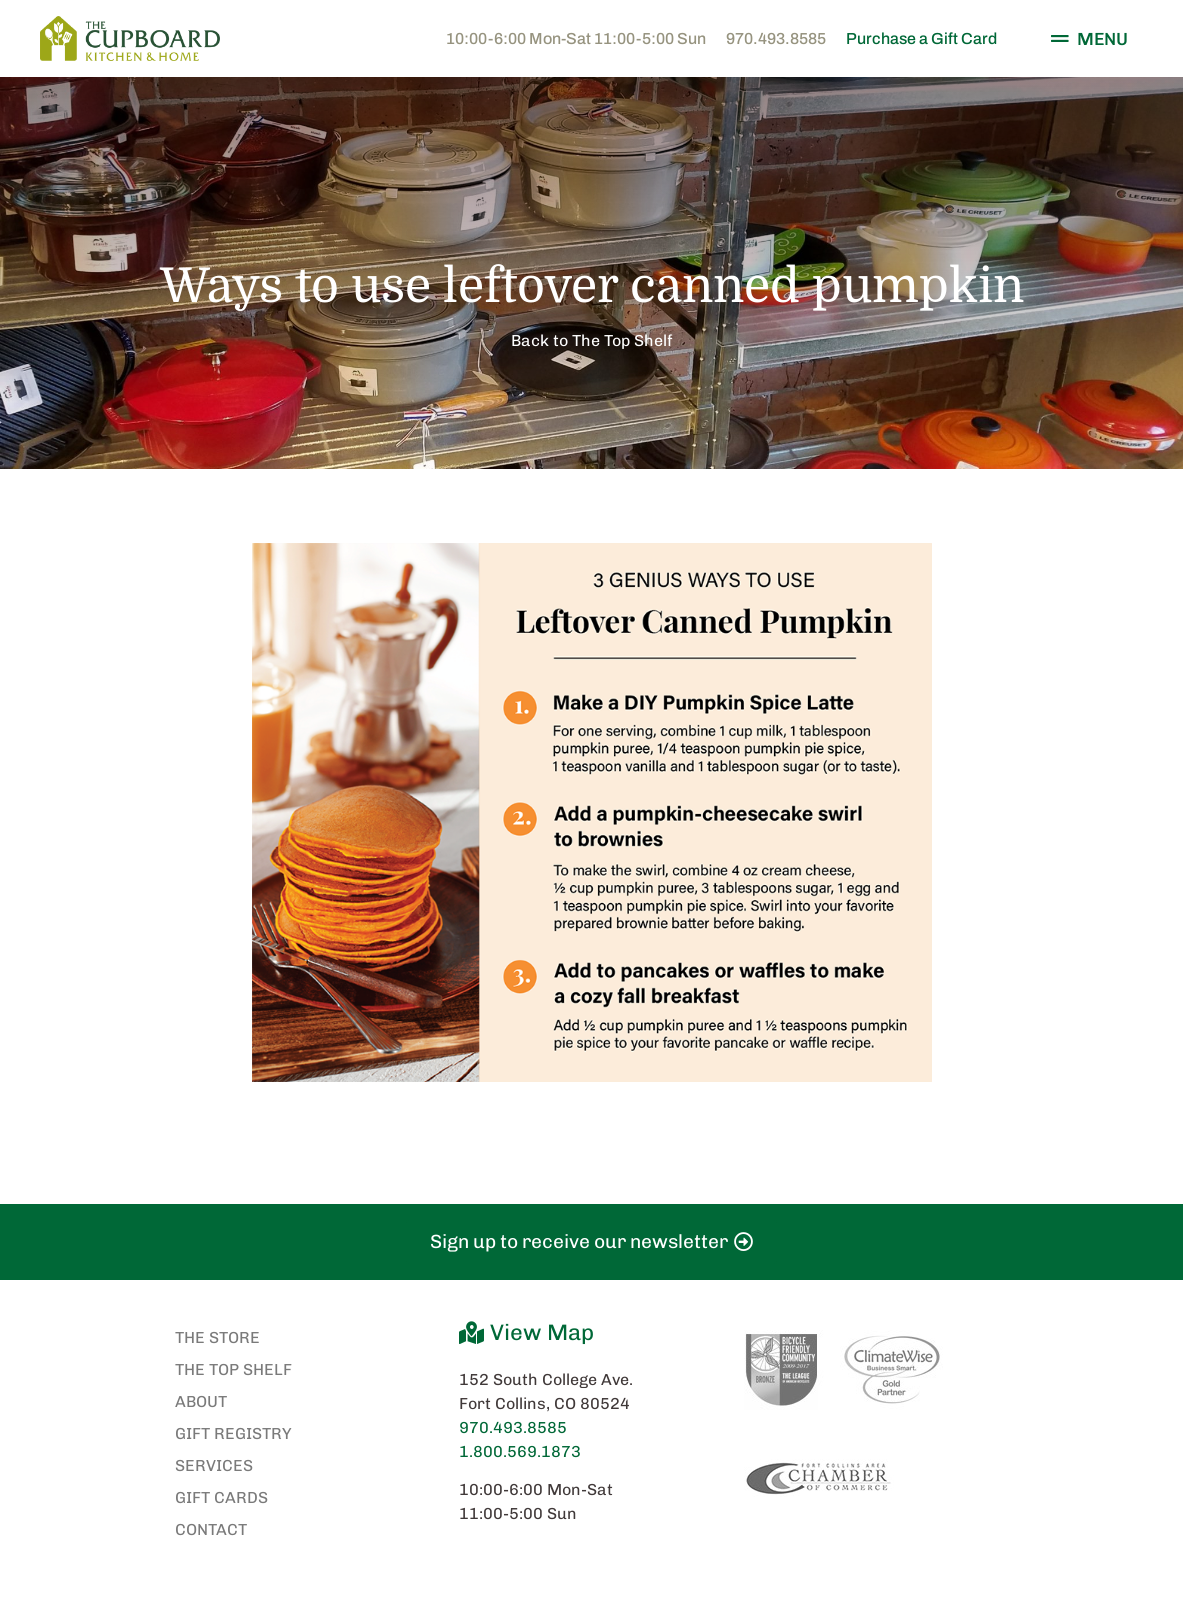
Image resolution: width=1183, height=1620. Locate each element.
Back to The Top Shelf (592, 340)
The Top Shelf (233, 1369)
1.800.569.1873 (520, 1451)
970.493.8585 (776, 38)
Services (214, 1465)
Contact (211, 1529)
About (201, 1401)
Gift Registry (233, 1433)
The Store (217, 1337)
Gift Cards (221, 1497)
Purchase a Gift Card (921, 38)
